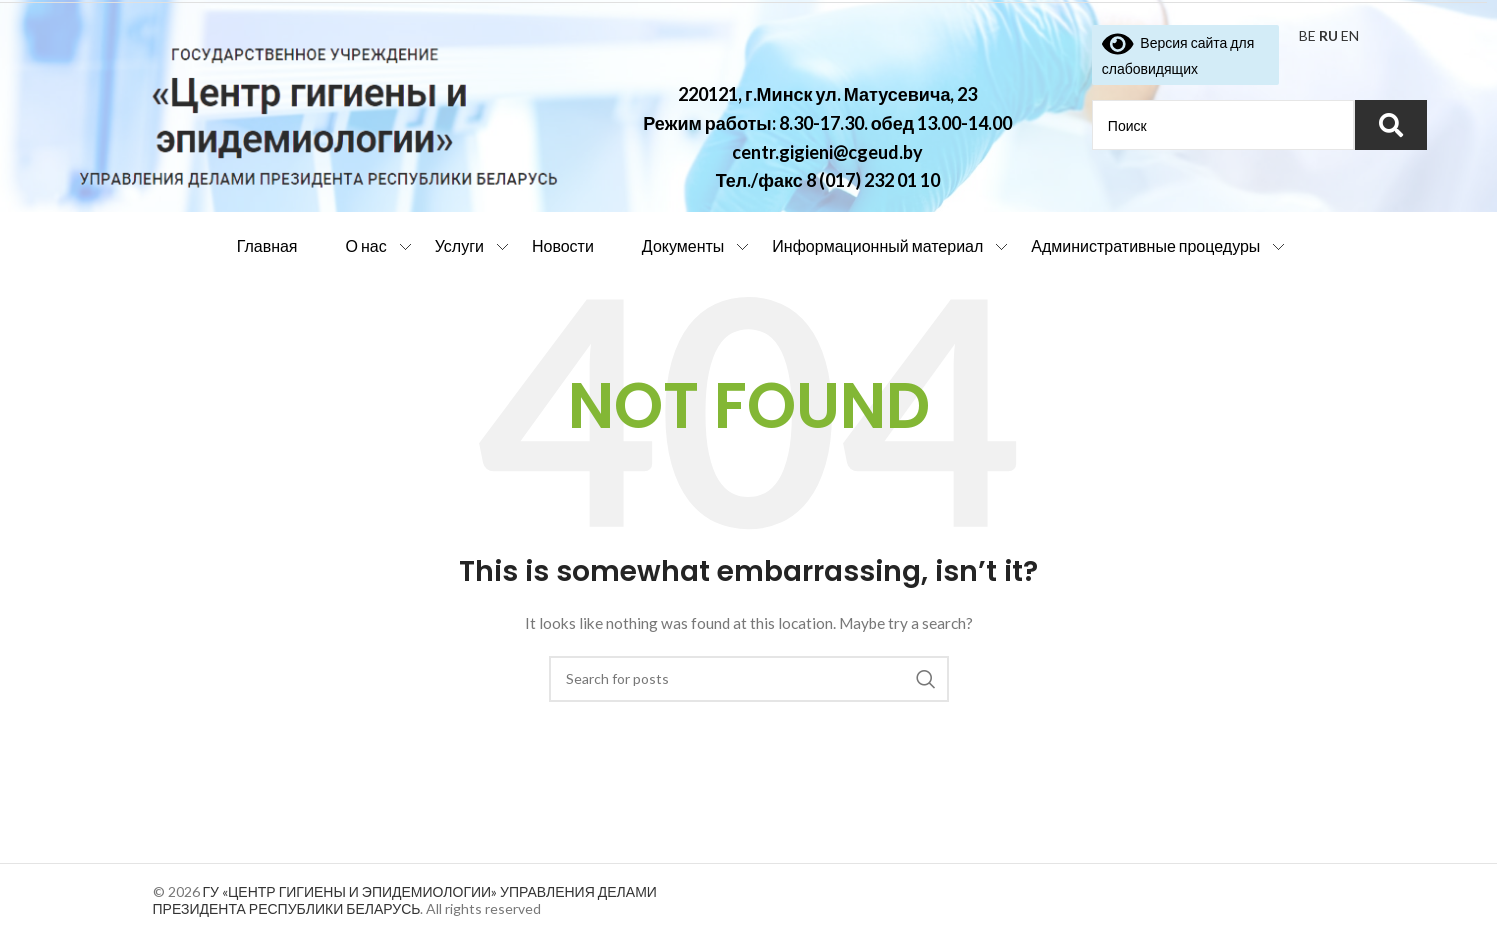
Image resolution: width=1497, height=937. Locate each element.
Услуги (459, 245)
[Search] (749, 679)
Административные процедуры (1145, 245)
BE (1307, 35)
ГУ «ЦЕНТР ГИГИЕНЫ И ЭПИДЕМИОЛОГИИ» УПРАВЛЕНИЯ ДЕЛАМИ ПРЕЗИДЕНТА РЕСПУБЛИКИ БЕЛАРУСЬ (405, 900)
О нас (366, 245)
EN (1350, 35)
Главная (267, 245)
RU (1328, 35)
